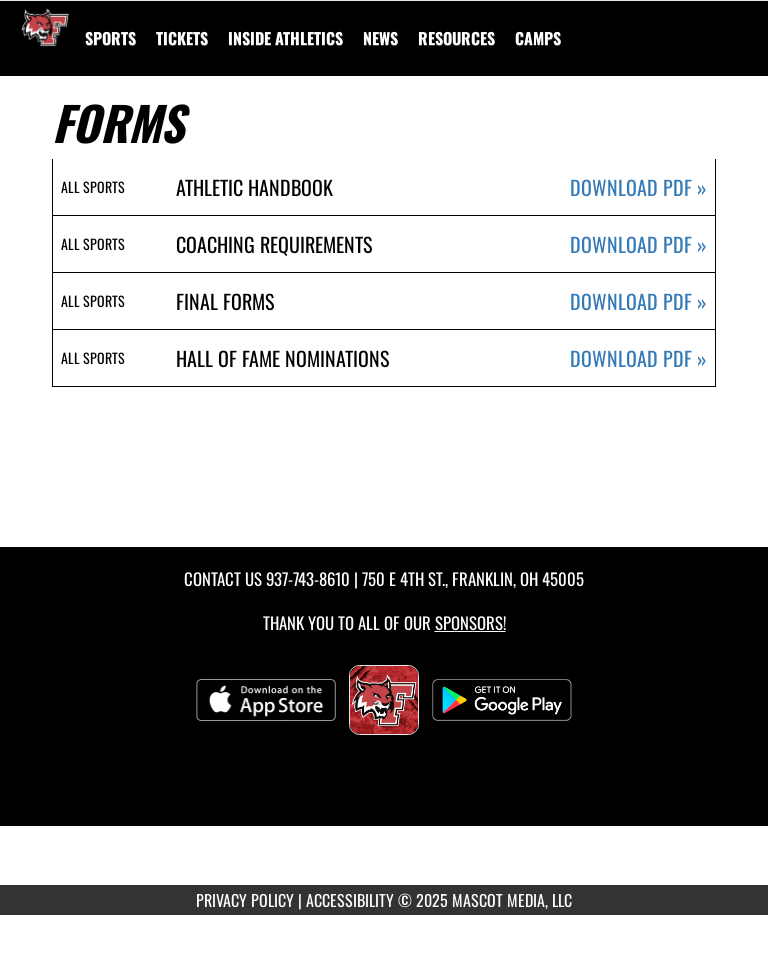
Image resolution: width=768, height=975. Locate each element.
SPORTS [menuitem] (110, 38)
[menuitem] (182, 38)
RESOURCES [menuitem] (456, 38)
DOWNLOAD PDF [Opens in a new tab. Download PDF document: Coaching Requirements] (638, 244)
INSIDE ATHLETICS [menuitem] (285, 38)
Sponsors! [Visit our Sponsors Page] (470, 622)
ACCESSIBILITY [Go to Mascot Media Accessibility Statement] (350, 900)
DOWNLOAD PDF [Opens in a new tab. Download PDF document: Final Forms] (638, 301)
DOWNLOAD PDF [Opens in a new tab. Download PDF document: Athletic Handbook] (638, 187)
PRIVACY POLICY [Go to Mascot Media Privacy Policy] (245, 900)
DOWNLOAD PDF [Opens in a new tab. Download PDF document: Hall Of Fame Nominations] (638, 358)
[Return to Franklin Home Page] (45, 26)
